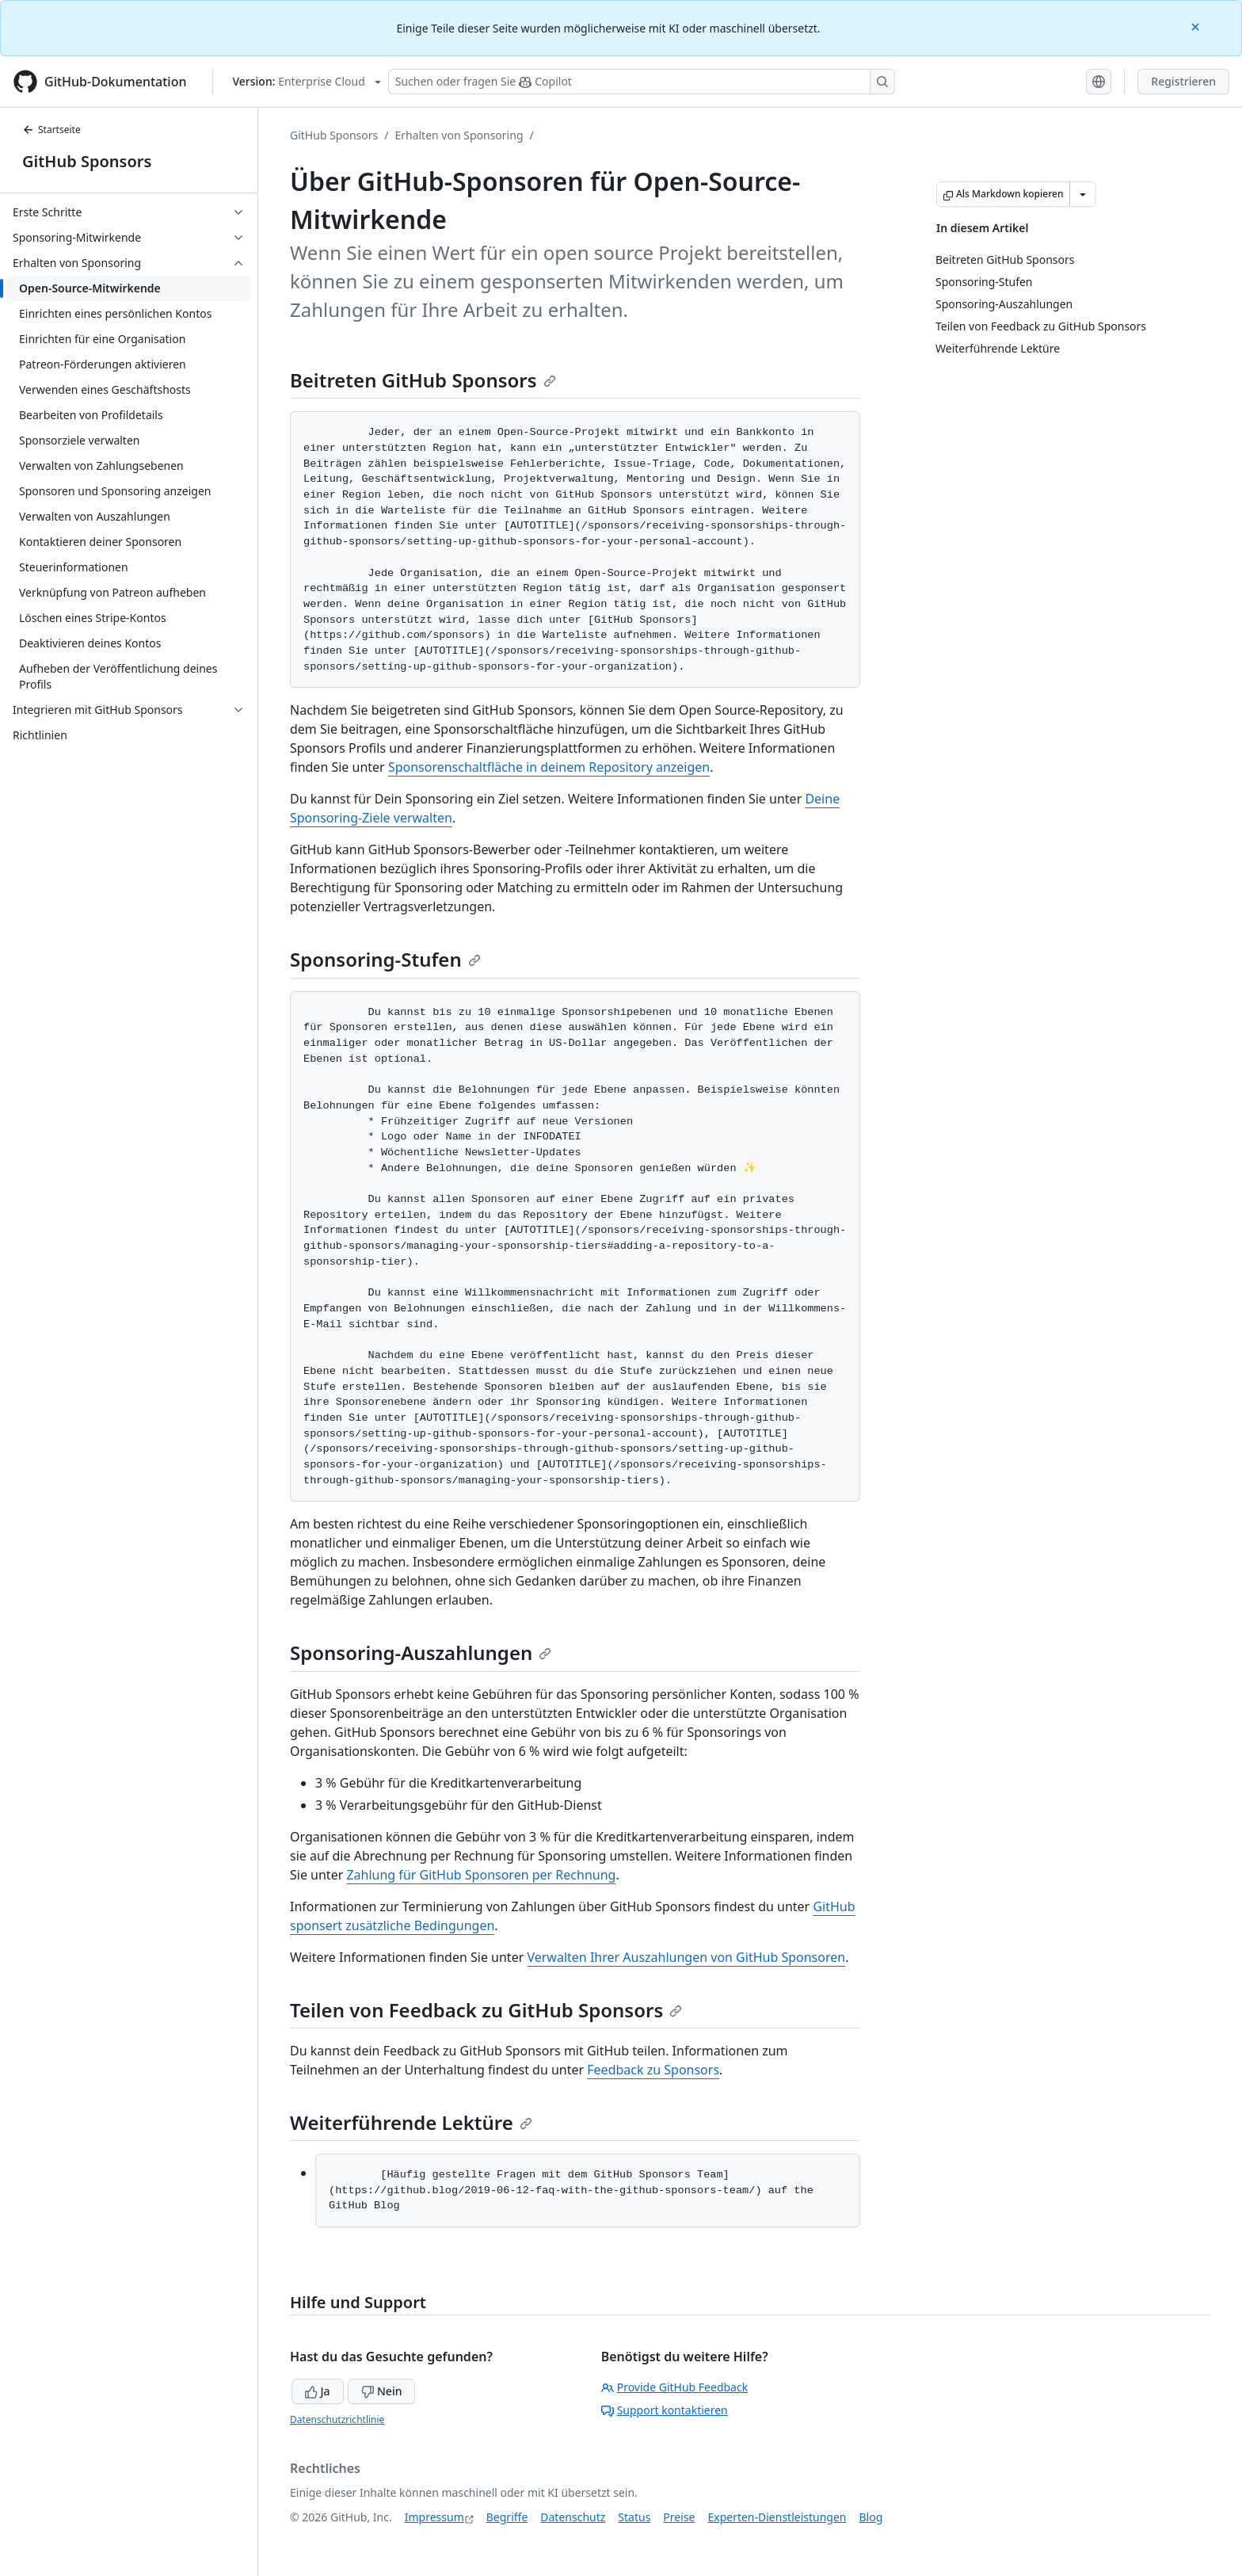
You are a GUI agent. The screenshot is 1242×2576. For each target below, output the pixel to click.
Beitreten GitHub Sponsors (423, 380)
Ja (317, 2391)
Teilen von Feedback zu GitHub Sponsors (486, 2010)
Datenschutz (572, 2516)
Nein (381, 2391)
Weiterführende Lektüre (411, 2122)
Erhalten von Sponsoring (458, 135)
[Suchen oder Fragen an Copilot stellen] (641, 81)
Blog (871, 2516)
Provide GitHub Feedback (675, 2387)
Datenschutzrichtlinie (337, 2419)
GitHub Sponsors (86, 161)
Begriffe (507, 2516)
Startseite (51, 129)
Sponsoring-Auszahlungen (420, 1652)
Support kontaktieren (664, 2410)
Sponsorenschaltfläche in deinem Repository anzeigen (549, 767)
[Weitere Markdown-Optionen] (1082, 194)
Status (634, 2516)
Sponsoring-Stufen (385, 959)
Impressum (434, 2516)
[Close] (1197, 26)
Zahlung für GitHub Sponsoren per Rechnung (480, 1874)
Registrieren (1183, 81)
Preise (679, 2516)
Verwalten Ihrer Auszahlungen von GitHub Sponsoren (686, 1957)
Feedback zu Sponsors (653, 2069)
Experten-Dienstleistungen (776, 2516)
